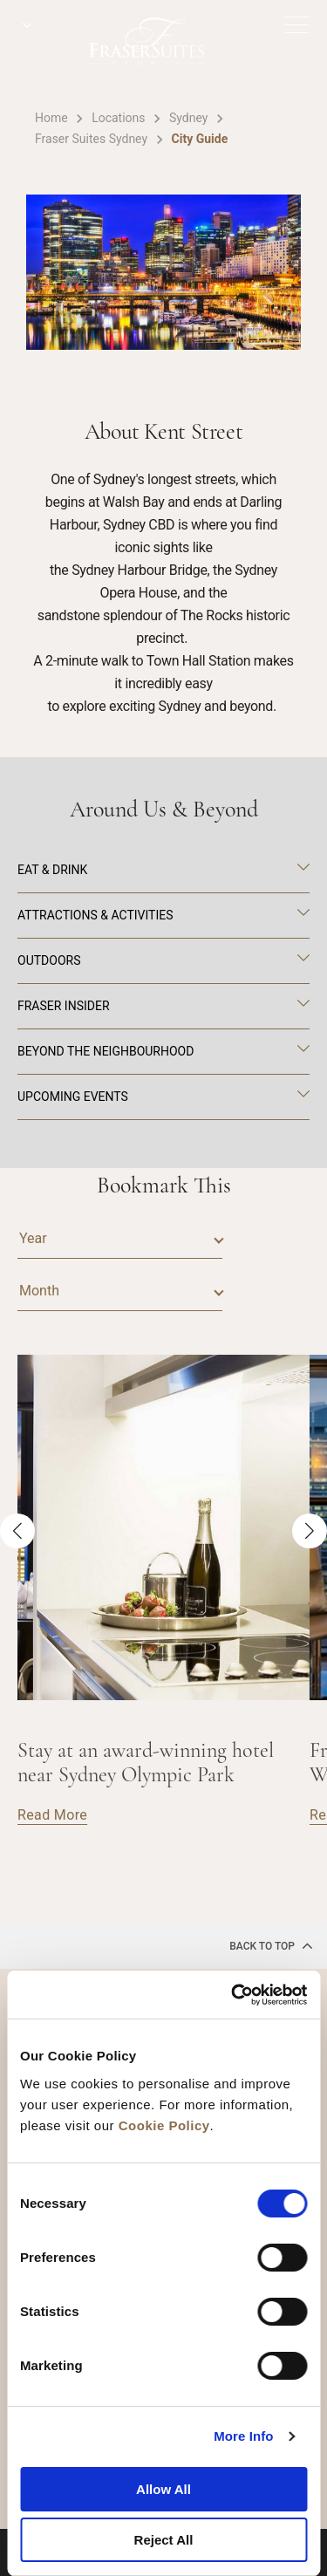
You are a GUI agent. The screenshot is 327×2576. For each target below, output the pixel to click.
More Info (243, 2436)
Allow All (163, 2489)
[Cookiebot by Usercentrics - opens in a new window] (233, 1995)
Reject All (164, 2539)
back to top (271, 1945)
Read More (52, 1815)
